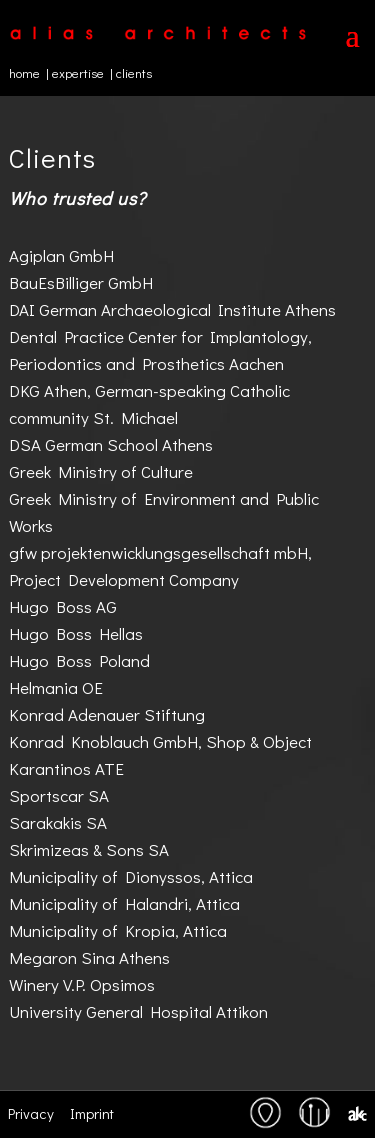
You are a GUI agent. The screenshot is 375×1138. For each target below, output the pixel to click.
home (24, 72)
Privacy (31, 1113)
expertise (78, 72)
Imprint (92, 1113)
